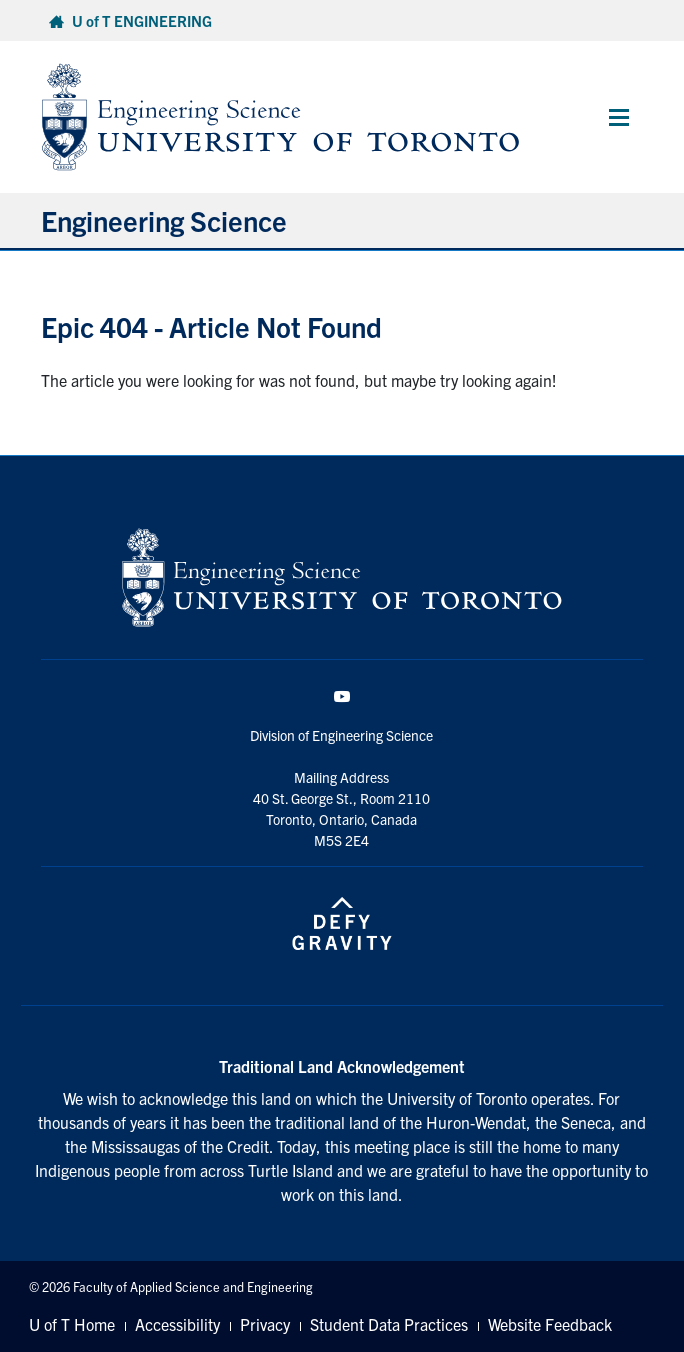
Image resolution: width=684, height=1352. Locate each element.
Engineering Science (164, 220)
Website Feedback (550, 1324)
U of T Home (72, 1324)
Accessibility (177, 1324)
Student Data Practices (389, 1324)
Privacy (265, 1324)
